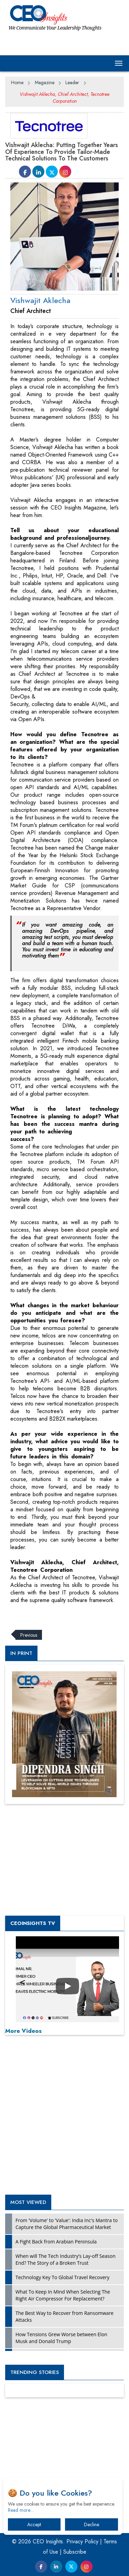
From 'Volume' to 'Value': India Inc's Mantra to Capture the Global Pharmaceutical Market (66, 2223)
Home (17, 82)
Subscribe (74, 2552)
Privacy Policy (82, 2541)
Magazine (44, 82)
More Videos (23, 2031)
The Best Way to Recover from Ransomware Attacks (64, 2316)
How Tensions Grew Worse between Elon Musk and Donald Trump (61, 2337)
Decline (91, 2524)
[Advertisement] (60, 1612)
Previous (28, 1635)
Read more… (21, 2510)
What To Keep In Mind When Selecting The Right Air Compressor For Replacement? (62, 2295)
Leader (72, 82)
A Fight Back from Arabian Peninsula (56, 2241)
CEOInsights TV (32, 1923)
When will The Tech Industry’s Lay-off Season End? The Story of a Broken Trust (65, 2259)
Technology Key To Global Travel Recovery (62, 2277)
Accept (34, 2524)
